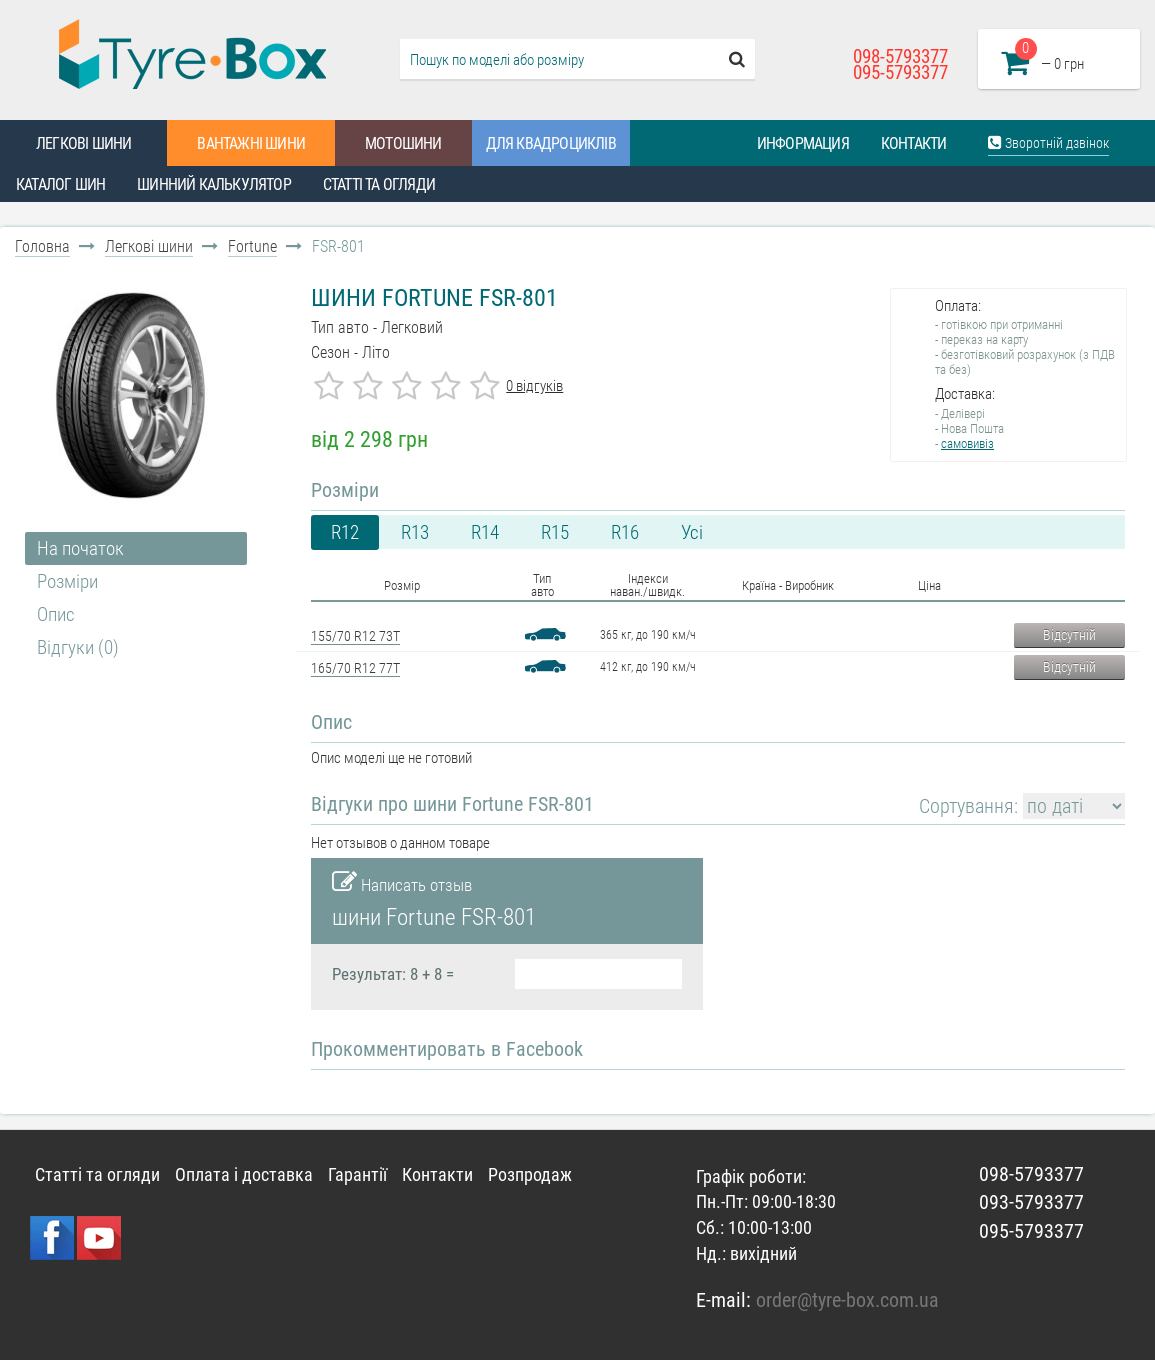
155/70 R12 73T (355, 636)
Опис (56, 614)
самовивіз (967, 443)
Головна (42, 246)
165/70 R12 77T (355, 668)
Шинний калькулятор (214, 184)
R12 (345, 532)
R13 (415, 532)
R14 (485, 532)
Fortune (252, 246)
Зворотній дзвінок (1048, 142)
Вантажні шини (251, 143)
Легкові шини (83, 143)
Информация (803, 143)
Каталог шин (60, 184)
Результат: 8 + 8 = (393, 974)
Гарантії (357, 1174)
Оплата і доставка (244, 1174)
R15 (555, 532)
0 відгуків (534, 386)
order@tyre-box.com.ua (847, 1300)
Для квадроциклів (551, 143)
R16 (625, 532)
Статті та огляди (379, 184)
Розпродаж (530, 1174)
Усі (692, 532)
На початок (80, 548)
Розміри (67, 581)
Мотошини (403, 143)
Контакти (914, 143)
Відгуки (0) (78, 647)
